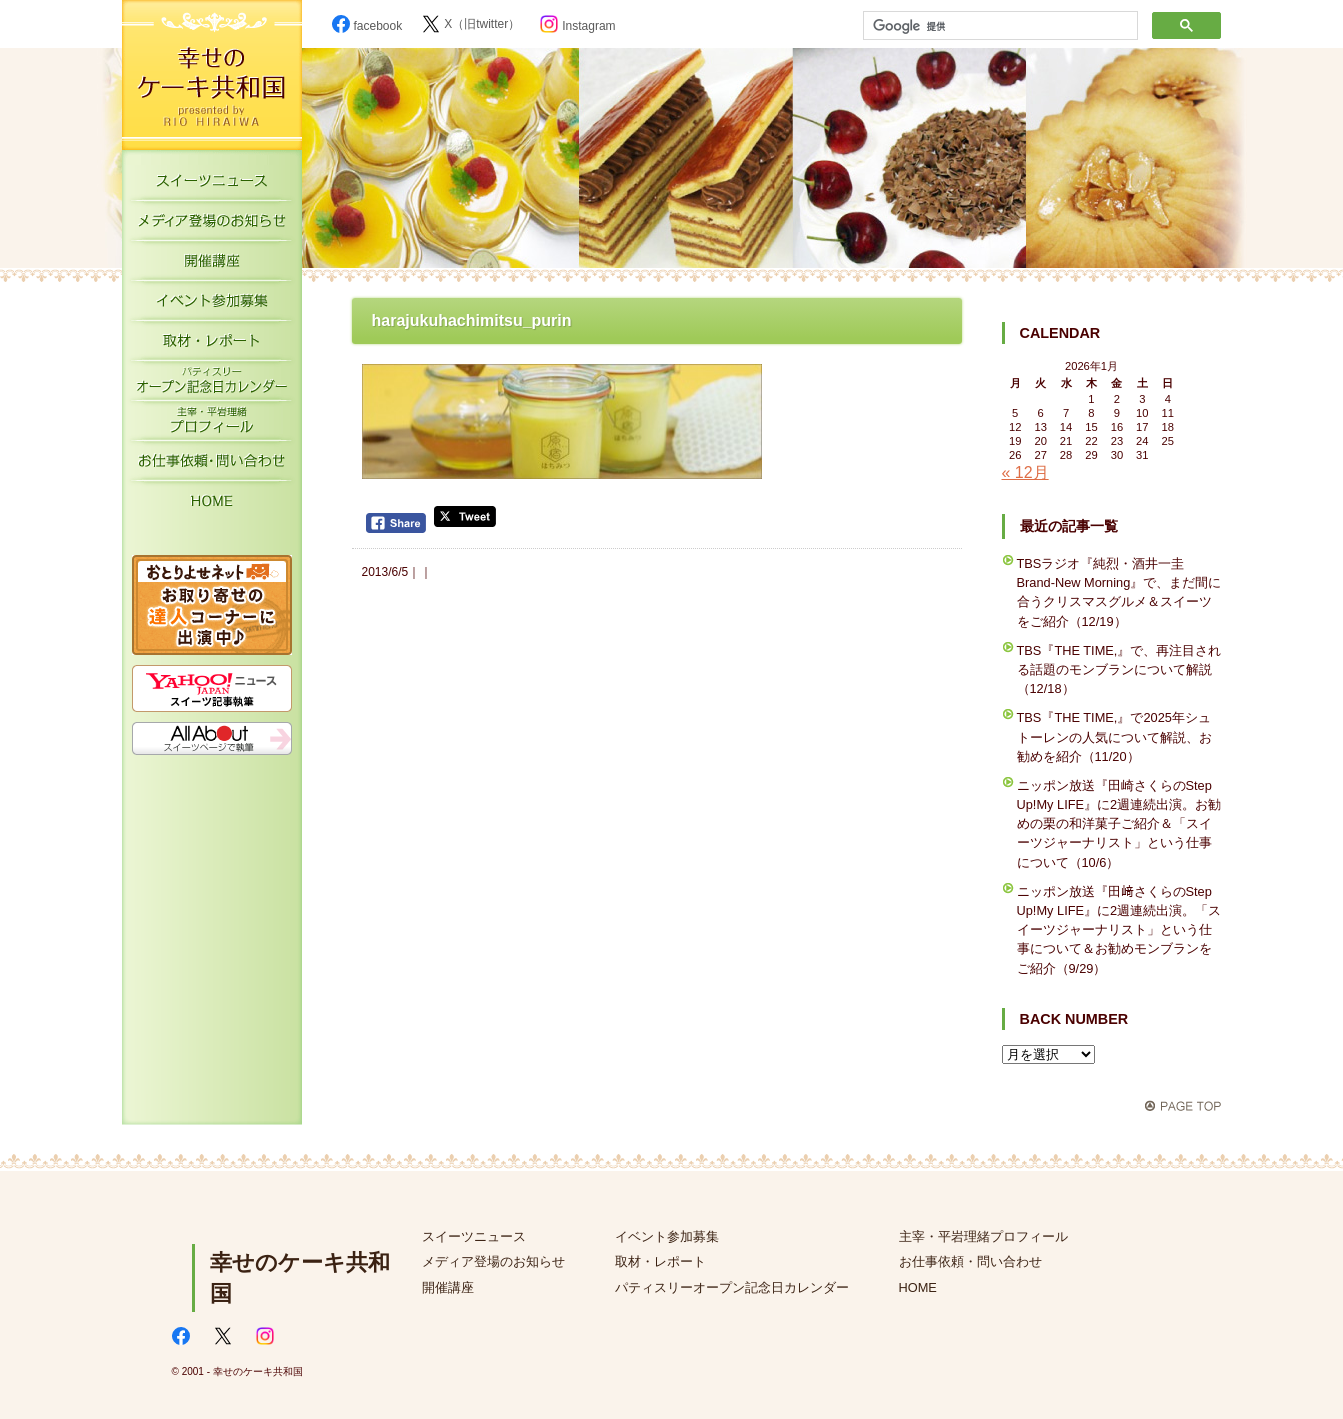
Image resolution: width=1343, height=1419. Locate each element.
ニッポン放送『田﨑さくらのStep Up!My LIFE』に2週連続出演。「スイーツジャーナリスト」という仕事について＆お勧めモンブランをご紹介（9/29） (1119, 930)
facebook (367, 26)
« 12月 (1025, 472)
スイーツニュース (212, 185)
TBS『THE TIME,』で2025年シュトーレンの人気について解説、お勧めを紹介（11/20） (1114, 736)
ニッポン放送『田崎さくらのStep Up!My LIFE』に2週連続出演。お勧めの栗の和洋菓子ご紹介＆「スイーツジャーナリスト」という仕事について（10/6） (1119, 824)
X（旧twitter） (471, 24)
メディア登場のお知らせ (212, 225)
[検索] (998, 26)
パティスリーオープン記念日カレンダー (212, 385)
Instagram (577, 26)
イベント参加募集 (212, 305)
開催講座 (212, 265)
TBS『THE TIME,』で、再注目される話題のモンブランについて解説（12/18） (1119, 669)
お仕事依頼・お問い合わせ (212, 465)
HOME (212, 505)
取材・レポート (212, 345)
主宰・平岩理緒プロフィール (212, 425)
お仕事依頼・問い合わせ (970, 1261)
